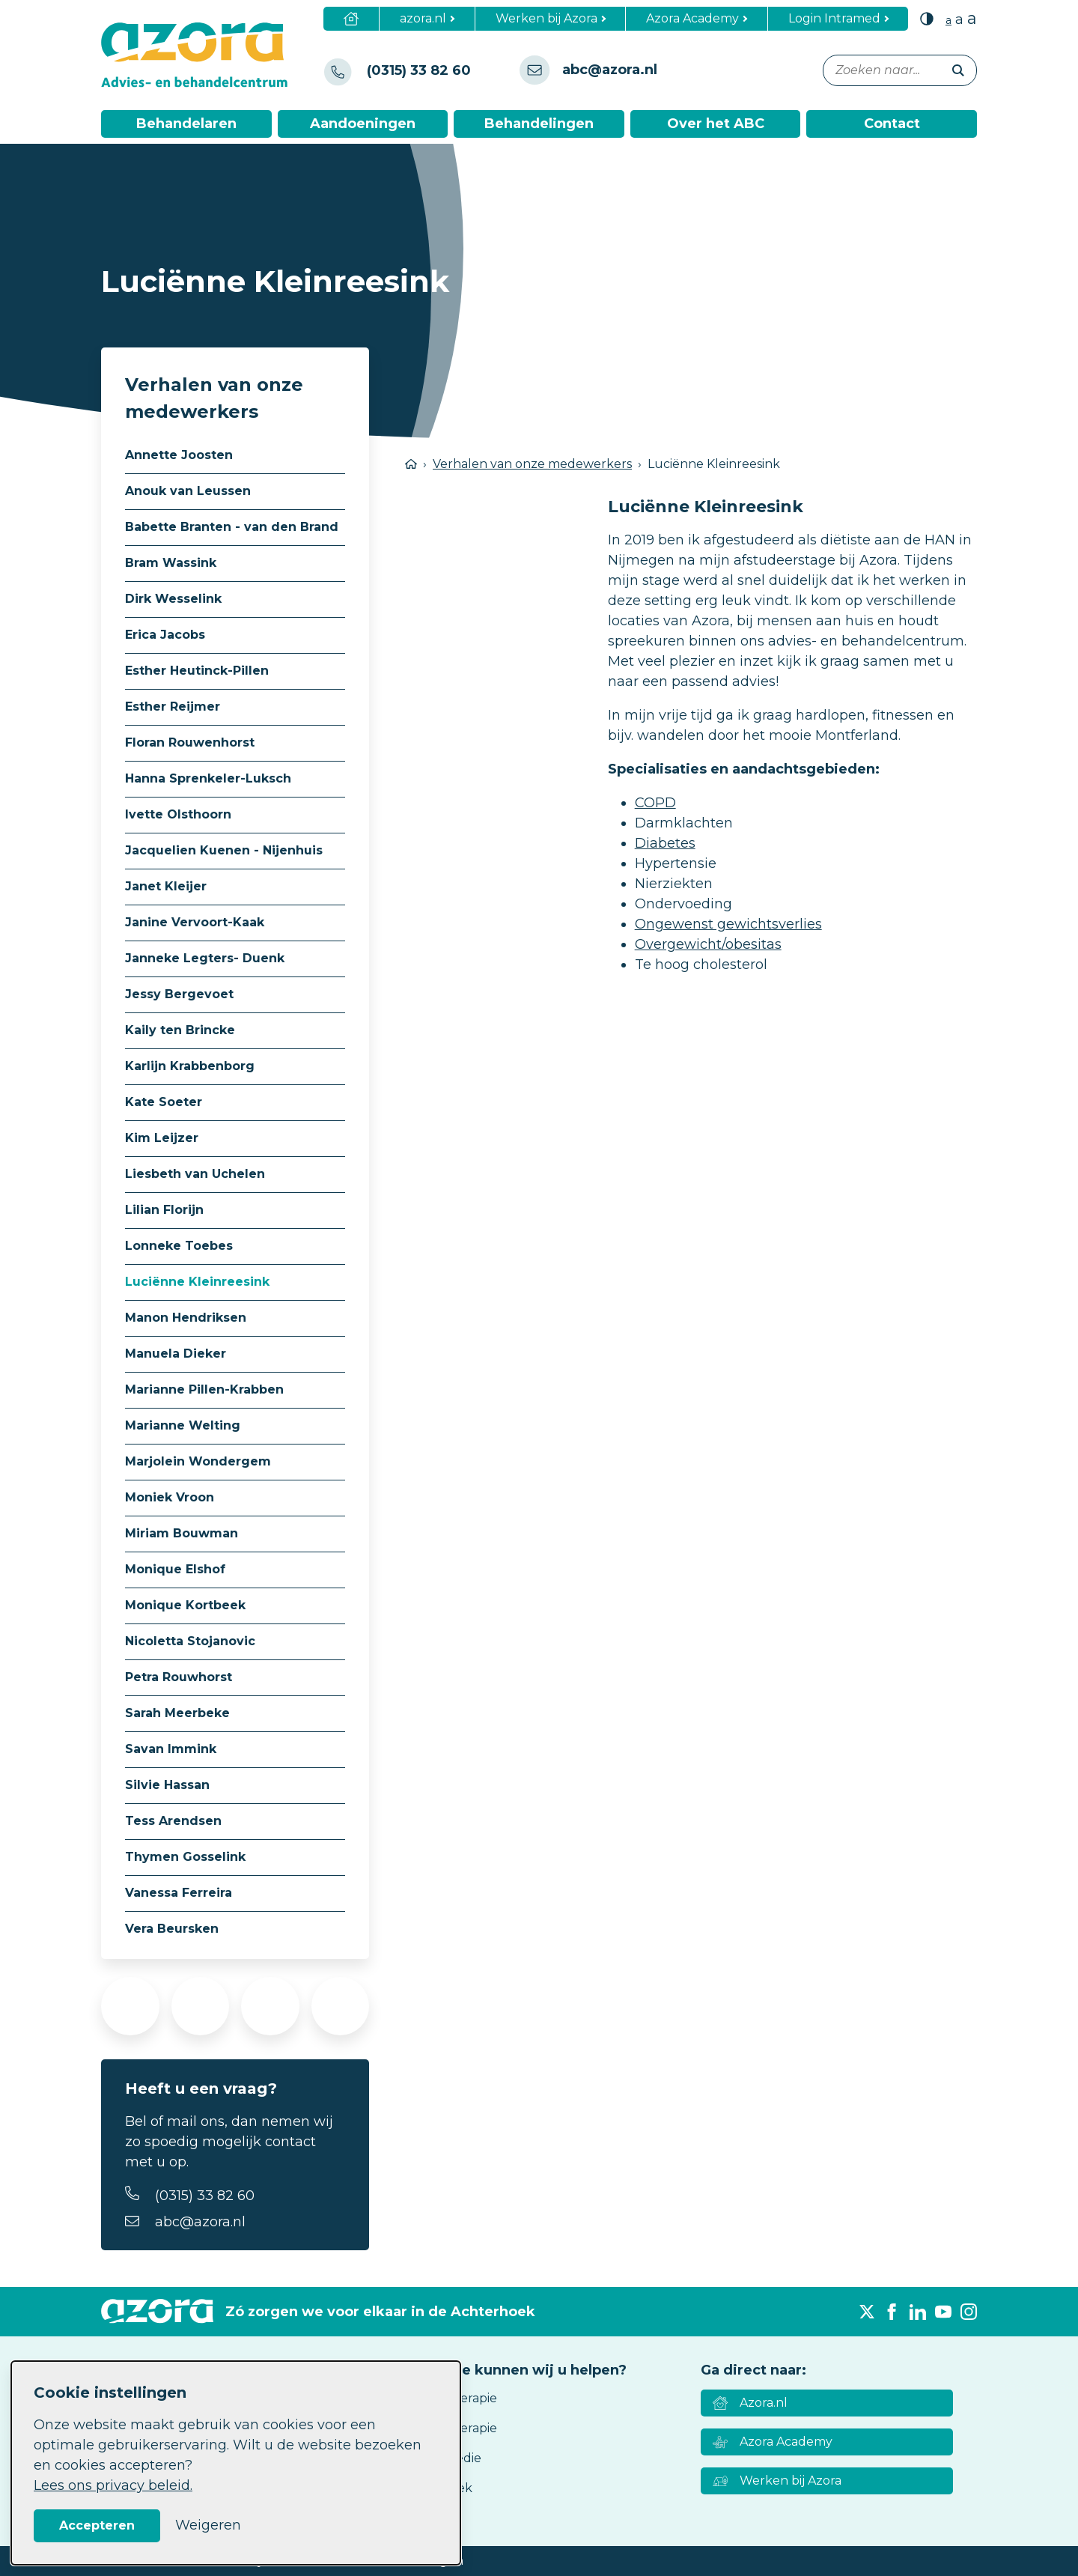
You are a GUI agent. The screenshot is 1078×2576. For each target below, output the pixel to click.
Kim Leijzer (161, 1138)
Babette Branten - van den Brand (231, 527)
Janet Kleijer (166, 886)
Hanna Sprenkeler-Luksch (208, 778)
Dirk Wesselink (173, 599)
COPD (655, 803)
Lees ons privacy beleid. (113, 2485)
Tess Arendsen (173, 1821)
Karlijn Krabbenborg (190, 1066)
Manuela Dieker (175, 1353)
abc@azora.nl (200, 2222)
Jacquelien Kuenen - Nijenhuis (224, 850)
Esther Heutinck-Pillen (197, 670)
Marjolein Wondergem (198, 1461)
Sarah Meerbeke (177, 1713)
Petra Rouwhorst (178, 1677)
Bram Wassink (170, 563)
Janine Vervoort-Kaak (194, 922)
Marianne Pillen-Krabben (204, 1389)
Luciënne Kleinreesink (197, 1282)
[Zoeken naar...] (900, 70)
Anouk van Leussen (188, 491)
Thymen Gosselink (185, 1857)
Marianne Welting (182, 1425)
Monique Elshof (175, 1569)
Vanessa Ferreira (178, 1893)
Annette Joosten (179, 455)
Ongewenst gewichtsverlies (728, 924)
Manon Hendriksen (185, 1317)
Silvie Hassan (167, 1785)
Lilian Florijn (164, 1210)
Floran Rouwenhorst (190, 742)
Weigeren (208, 2525)
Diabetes (665, 843)
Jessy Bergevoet (179, 994)
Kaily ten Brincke (180, 1030)
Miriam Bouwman (181, 1533)
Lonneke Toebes (179, 1246)
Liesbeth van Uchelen (195, 1174)
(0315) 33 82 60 (205, 2195)
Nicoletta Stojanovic (190, 1641)
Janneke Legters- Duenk (204, 958)
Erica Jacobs (165, 635)
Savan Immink (170, 1749)
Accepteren (97, 2525)
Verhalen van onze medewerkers (532, 464)
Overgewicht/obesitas (708, 944)
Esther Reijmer (172, 706)
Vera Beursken (172, 1929)
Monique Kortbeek (185, 1605)
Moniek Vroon (169, 1497)
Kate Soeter (163, 1102)
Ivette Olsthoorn (178, 814)
